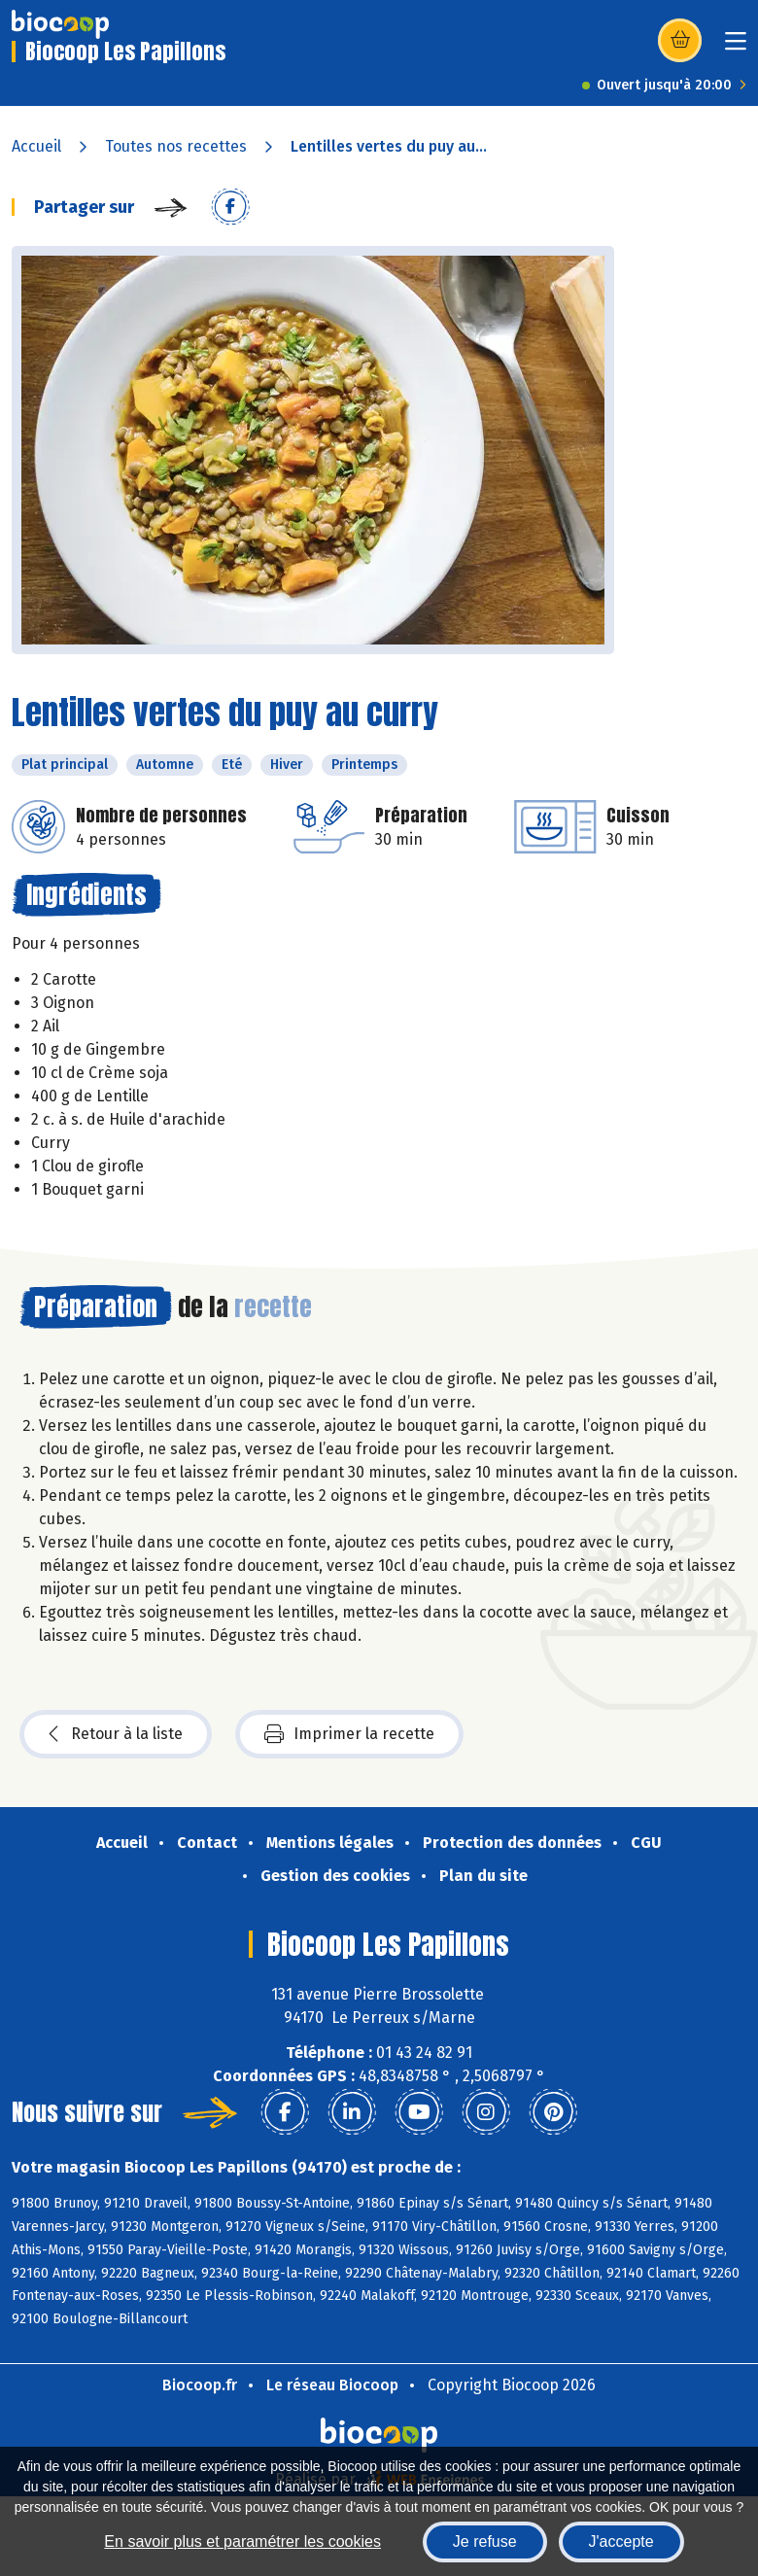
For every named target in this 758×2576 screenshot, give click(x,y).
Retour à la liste (116, 1734)
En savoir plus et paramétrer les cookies (242, 2541)
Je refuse (485, 2541)
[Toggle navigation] (735, 47)
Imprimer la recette (349, 1734)
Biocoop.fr (199, 2385)
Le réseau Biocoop (332, 2385)
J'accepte (621, 2541)
